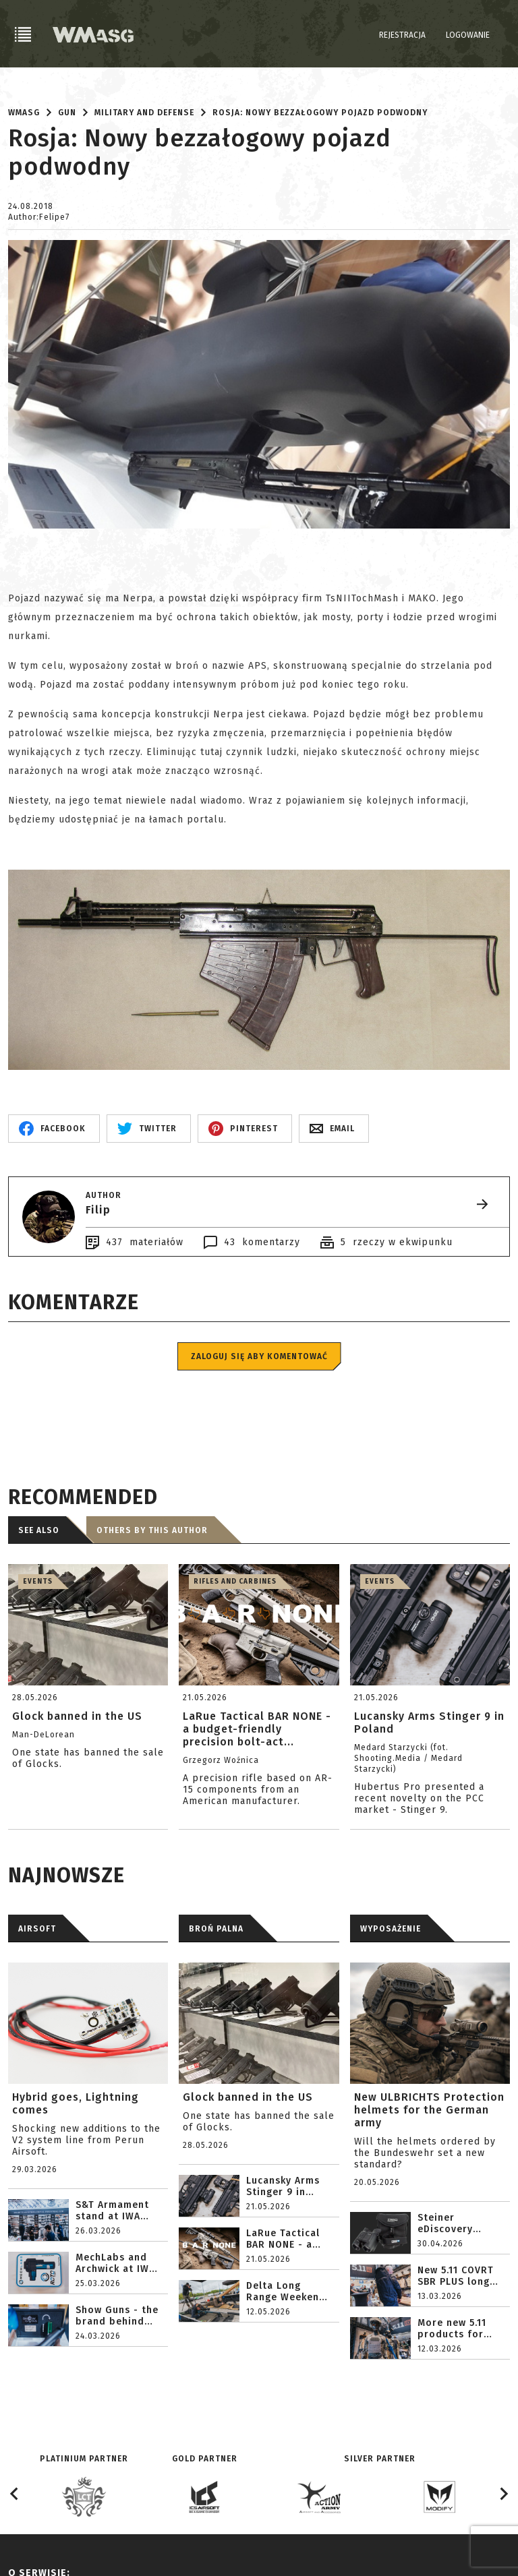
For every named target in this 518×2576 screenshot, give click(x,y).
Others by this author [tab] (152, 1530)
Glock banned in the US (248, 2097)
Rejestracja (402, 35)
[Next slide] (503, 2494)
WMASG (24, 112)
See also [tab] (38, 1530)
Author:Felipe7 (38, 217)
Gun (67, 112)
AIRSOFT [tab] (37, 1929)
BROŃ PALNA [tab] (216, 1929)
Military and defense (144, 112)
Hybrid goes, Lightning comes (75, 2103)
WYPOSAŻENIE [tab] (390, 1929)
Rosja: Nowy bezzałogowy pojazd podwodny (320, 112)
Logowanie (468, 35)
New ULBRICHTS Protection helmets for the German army (429, 2110)
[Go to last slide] (15, 2494)
